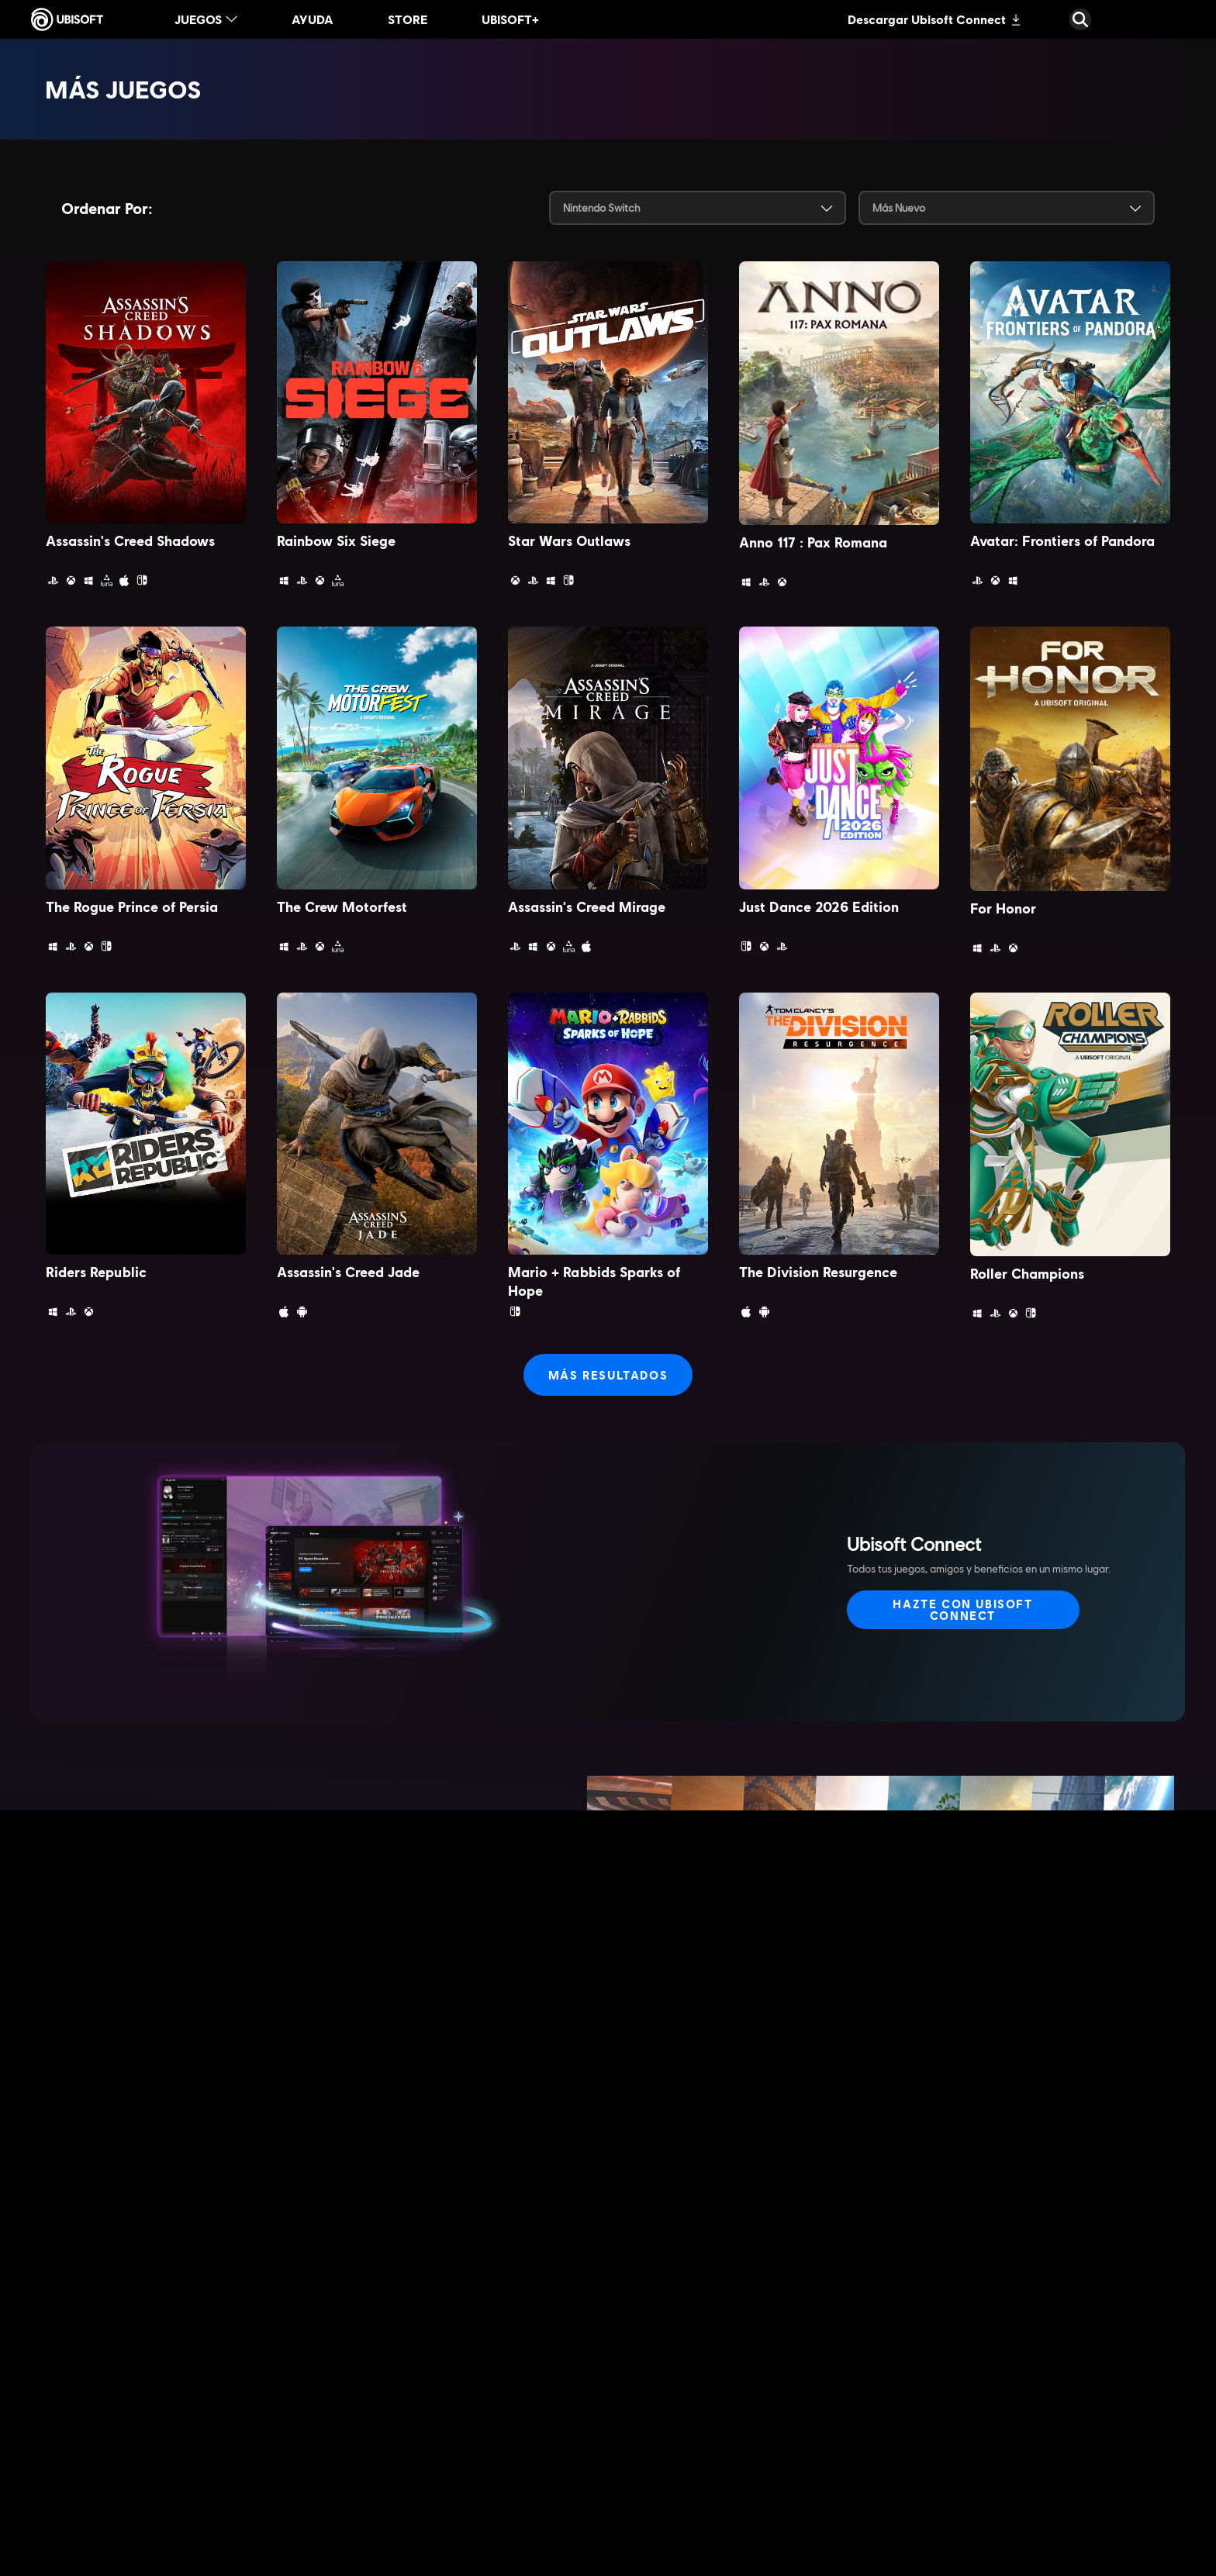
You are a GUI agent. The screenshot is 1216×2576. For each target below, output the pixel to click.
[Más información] (173, 1967)
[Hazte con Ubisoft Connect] (963, 1609)
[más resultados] (608, 1375)
